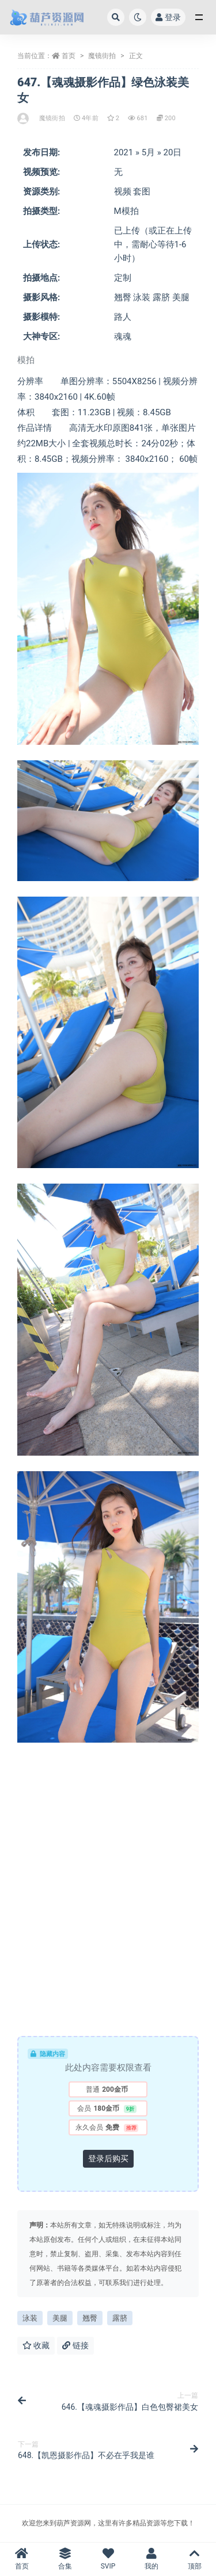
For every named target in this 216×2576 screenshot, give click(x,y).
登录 (168, 17)
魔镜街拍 (102, 56)
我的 (151, 2559)
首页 (68, 56)
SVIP (108, 2559)
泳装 (29, 2318)
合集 (64, 2559)
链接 (75, 2345)
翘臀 (89, 2318)
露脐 (119, 2318)
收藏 (36, 2345)
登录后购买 (108, 2158)
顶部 (194, 2559)
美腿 (59, 2318)
